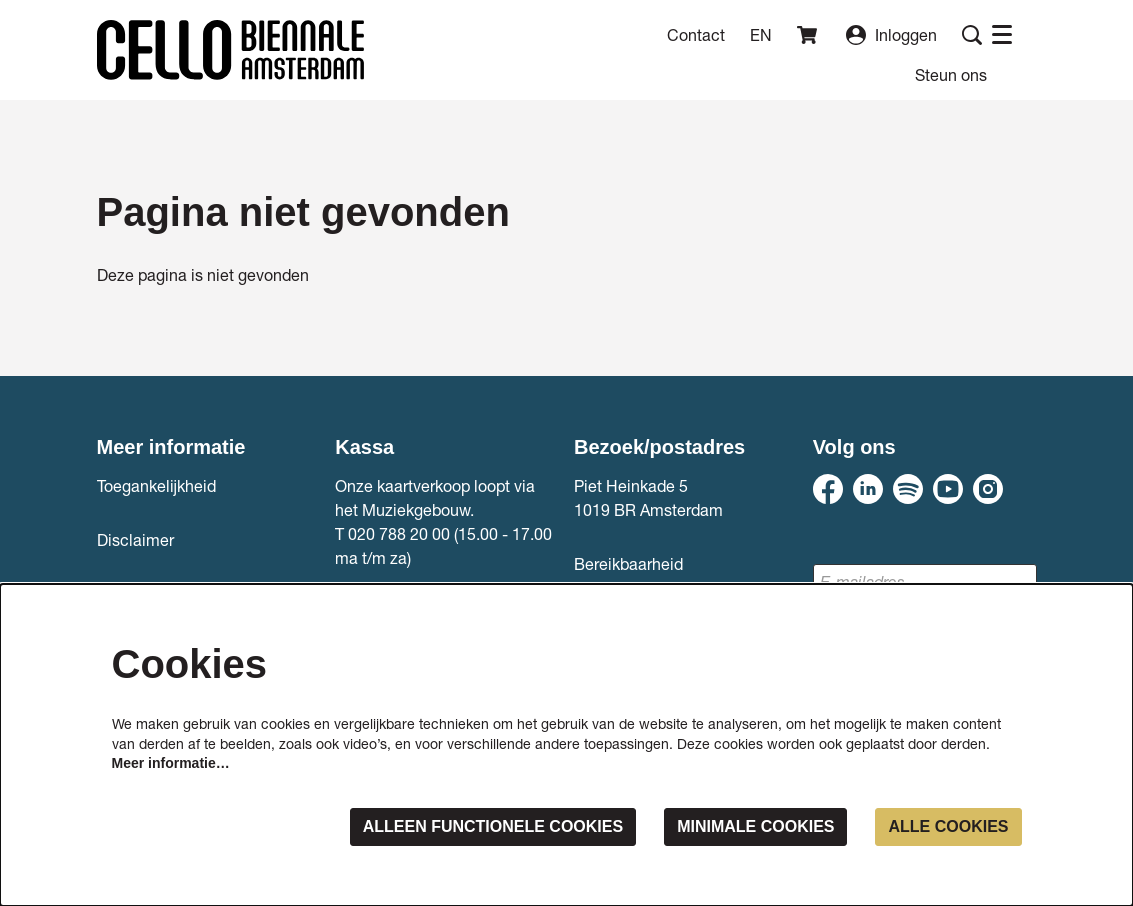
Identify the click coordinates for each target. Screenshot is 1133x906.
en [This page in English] (761, 35)
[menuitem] (951, 74)
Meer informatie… (171, 763)
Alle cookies (948, 826)
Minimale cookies (755, 826)
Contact (696, 34)
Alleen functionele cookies (493, 826)
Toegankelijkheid (156, 485)
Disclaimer (135, 539)
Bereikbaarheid (628, 563)
